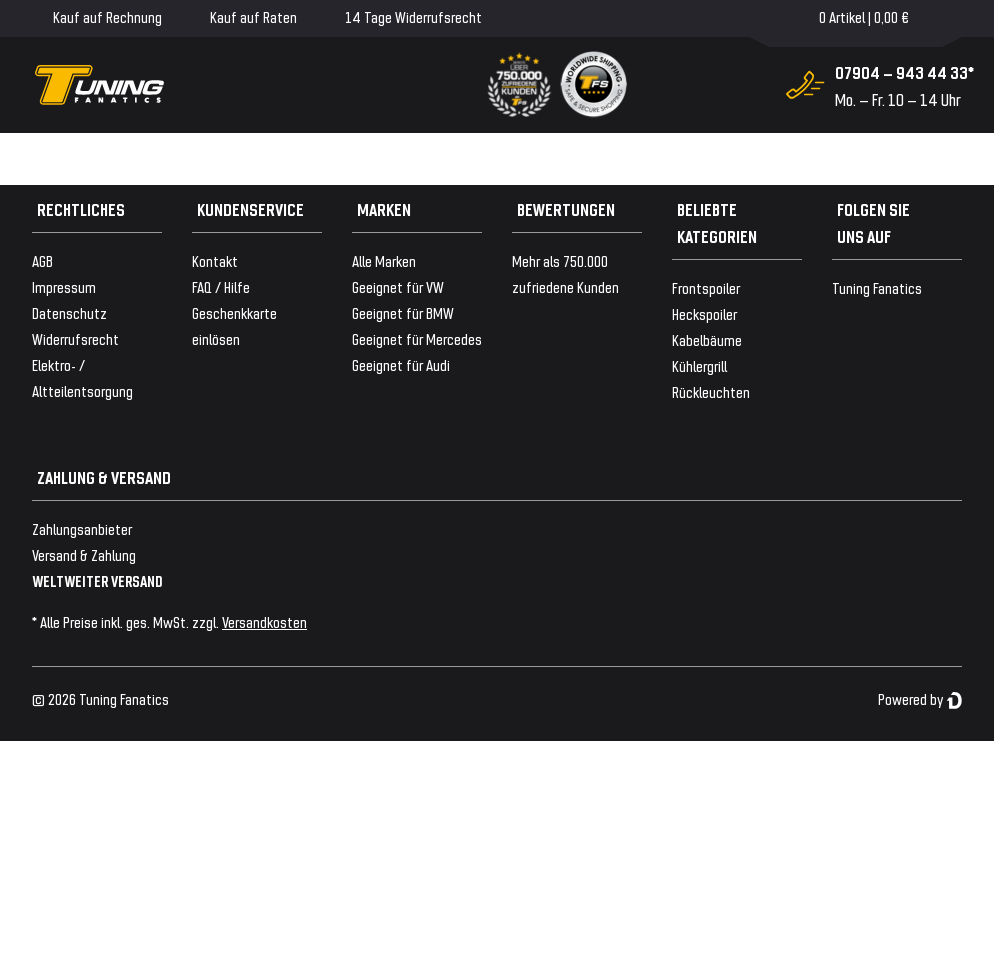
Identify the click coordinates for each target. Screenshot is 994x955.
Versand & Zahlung (84, 554)
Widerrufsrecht (75, 338)
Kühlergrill (699, 365)
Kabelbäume (707, 339)
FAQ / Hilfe (221, 286)
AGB (42, 260)
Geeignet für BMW (403, 312)
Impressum (64, 286)
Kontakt (215, 260)
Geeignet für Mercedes (417, 338)
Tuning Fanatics (877, 287)
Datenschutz (69, 312)
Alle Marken (384, 260)
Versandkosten (264, 621)
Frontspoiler (706, 287)
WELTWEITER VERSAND (97, 580)
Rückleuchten (711, 391)
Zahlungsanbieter (82, 528)
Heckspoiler (704, 313)
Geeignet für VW (398, 286)
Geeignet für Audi (401, 364)
